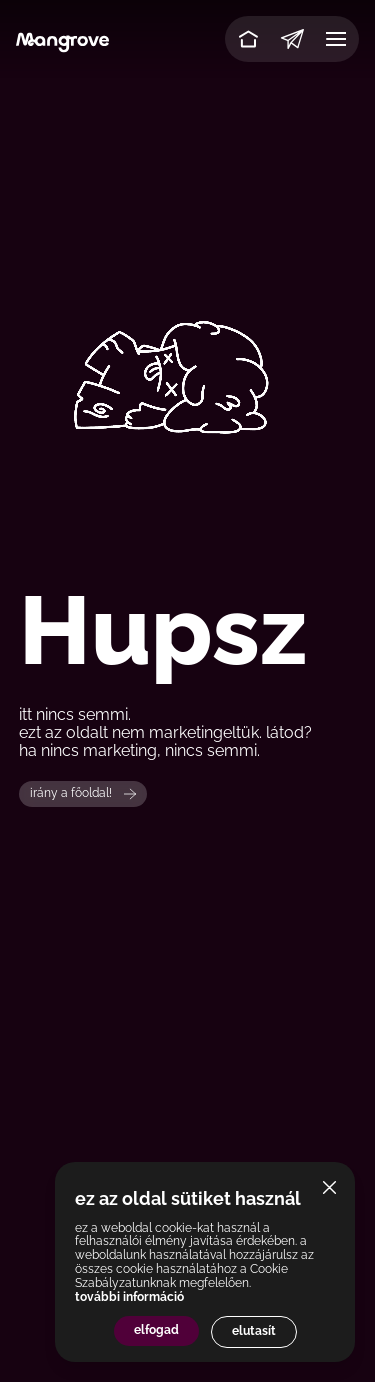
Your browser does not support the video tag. (187, 345)
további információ (129, 1297)
